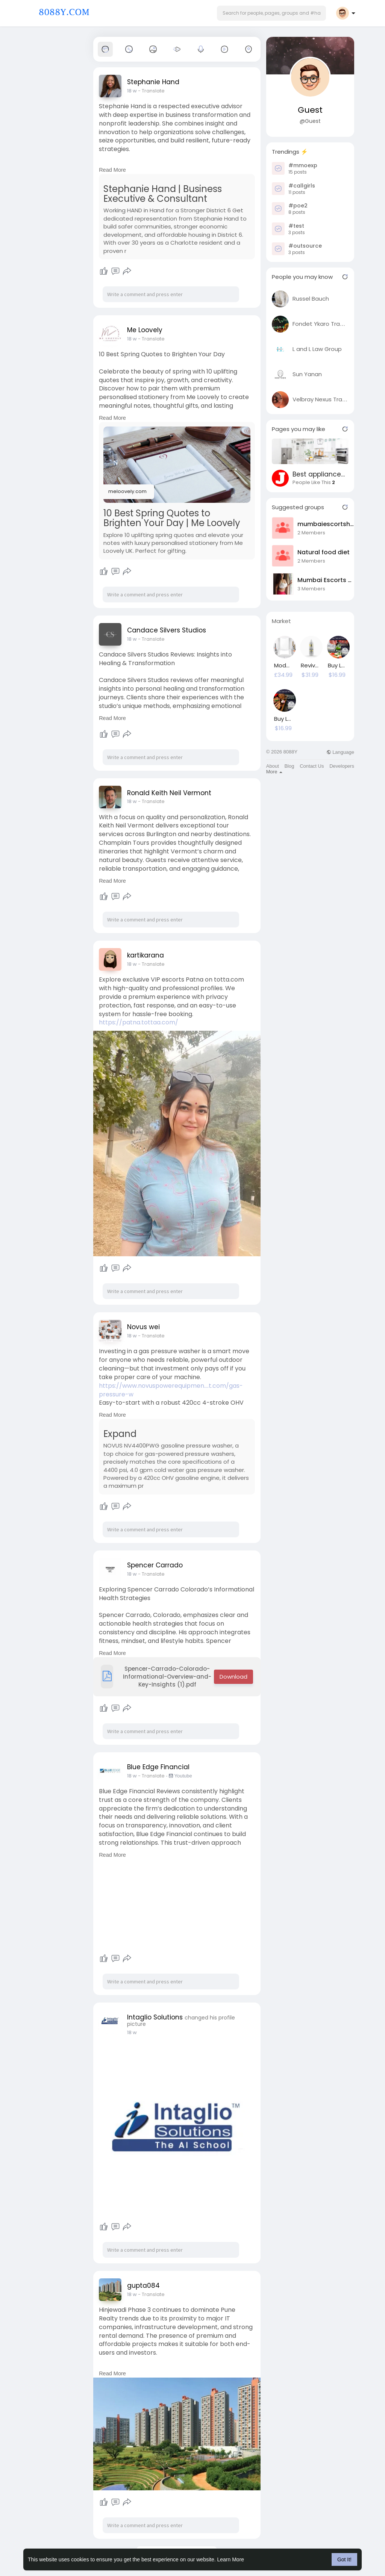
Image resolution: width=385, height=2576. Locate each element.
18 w (132, 90)
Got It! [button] (344, 2559)
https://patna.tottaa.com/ (138, 1022)
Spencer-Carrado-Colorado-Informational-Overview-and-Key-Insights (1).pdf (156, 1677)
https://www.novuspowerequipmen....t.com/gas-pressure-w (171, 1390)
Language (340, 752)
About (272, 766)
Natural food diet (323, 552)
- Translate (151, 90)
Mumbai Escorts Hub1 (325, 580)
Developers (341, 766)
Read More (112, 170)
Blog (289, 766)
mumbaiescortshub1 (325, 524)
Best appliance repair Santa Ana (319, 474)
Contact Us (312, 766)
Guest (310, 110)
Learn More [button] (230, 2559)
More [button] (274, 771)
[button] (271, 13)
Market (281, 621)
